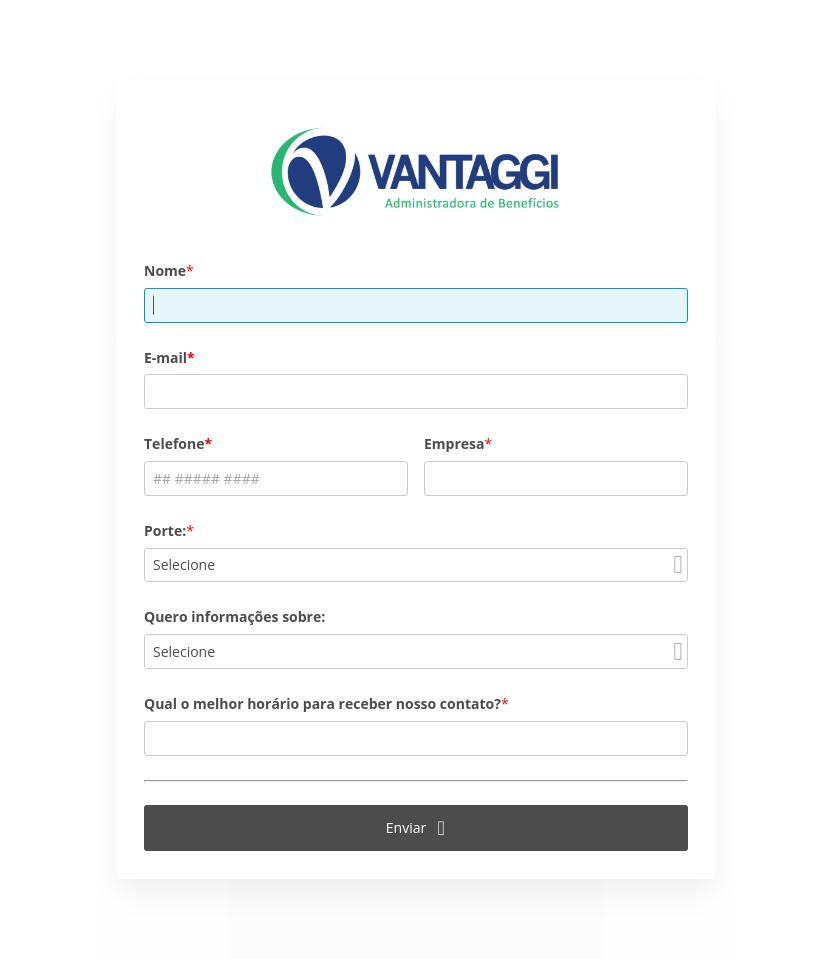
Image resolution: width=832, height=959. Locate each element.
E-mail (165, 357)
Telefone (174, 443)
